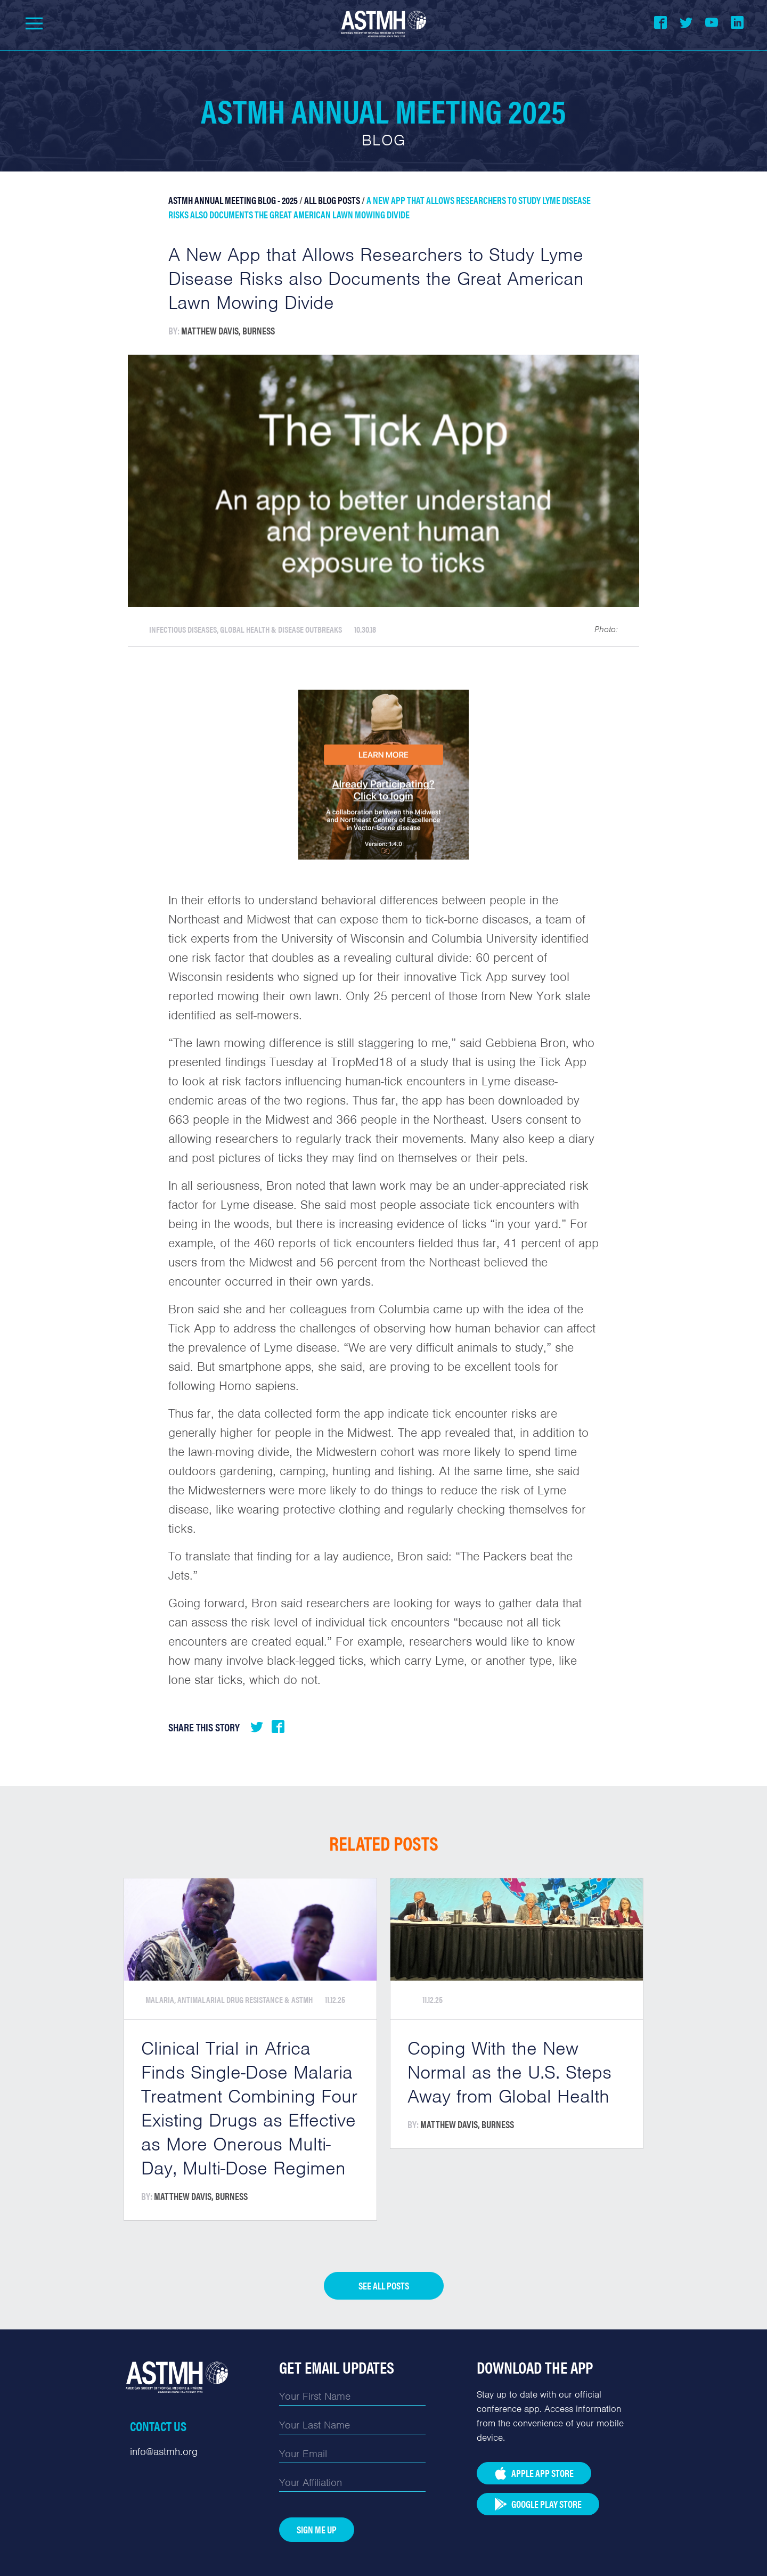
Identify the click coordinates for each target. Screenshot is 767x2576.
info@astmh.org (164, 2451)
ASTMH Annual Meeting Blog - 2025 (233, 200)
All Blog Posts (332, 200)
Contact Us (158, 2426)
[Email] (352, 2454)
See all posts (383, 2285)
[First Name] (352, 2396)
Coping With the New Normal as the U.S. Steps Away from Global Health (509, 2072)
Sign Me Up (317, 2529)
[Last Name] (352, 2425)
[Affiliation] (352, 2483)
